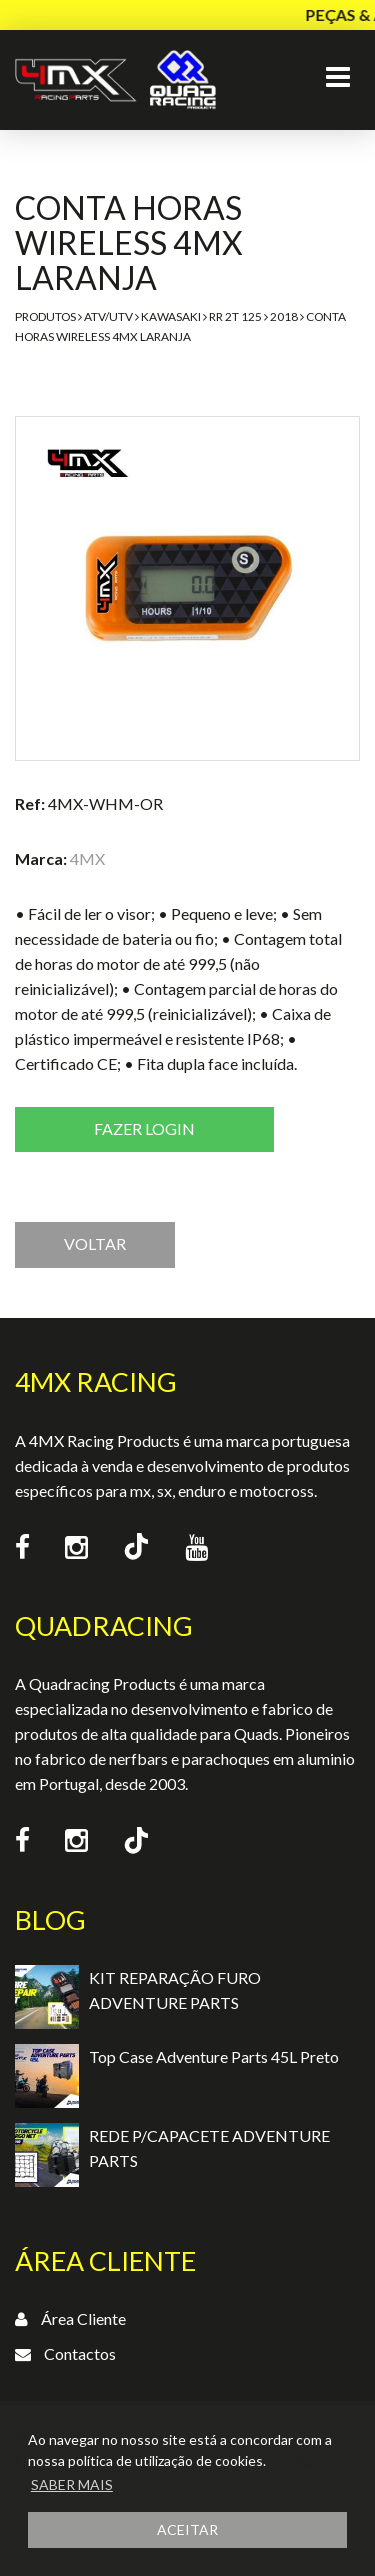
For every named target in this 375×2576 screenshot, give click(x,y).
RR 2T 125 (235, 316)
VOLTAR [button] (95, 1243)
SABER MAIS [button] (72, 2484)
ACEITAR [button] (187, 2529)
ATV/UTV (108, 316)
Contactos (80, 2353)
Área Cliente (83, 2318)
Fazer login (144, 1128)
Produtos (45, 316)
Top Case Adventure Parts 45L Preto (214, 2056)
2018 (284, 316)
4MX (87, 858)
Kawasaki (171, 316)
